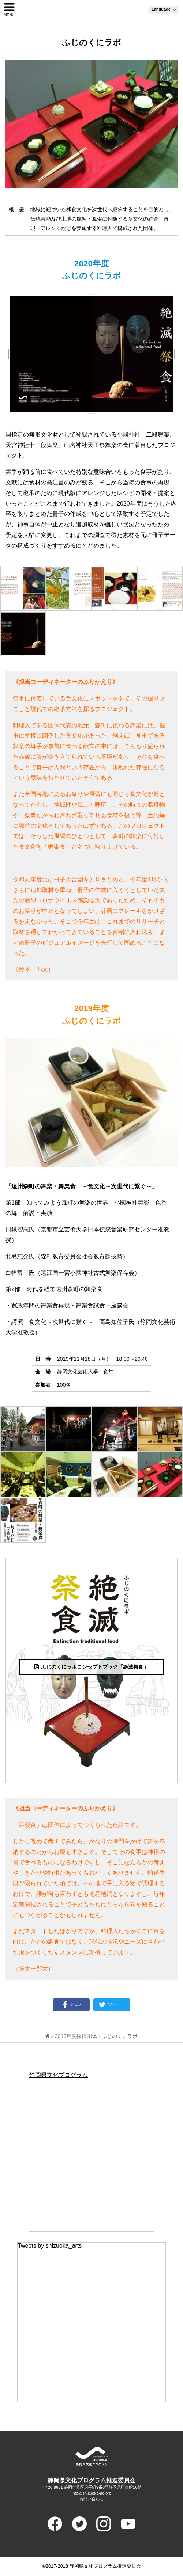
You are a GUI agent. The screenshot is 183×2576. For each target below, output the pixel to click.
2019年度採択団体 (76, 2036)
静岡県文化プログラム (58, 2075)
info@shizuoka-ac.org (91, 2493)
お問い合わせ (91, 2499)
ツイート (112, 2004)
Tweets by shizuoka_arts (50, 2245)
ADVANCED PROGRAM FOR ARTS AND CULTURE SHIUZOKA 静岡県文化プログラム (91, 2456)
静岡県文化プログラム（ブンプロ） (91, 9)
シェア (71, 2004)
